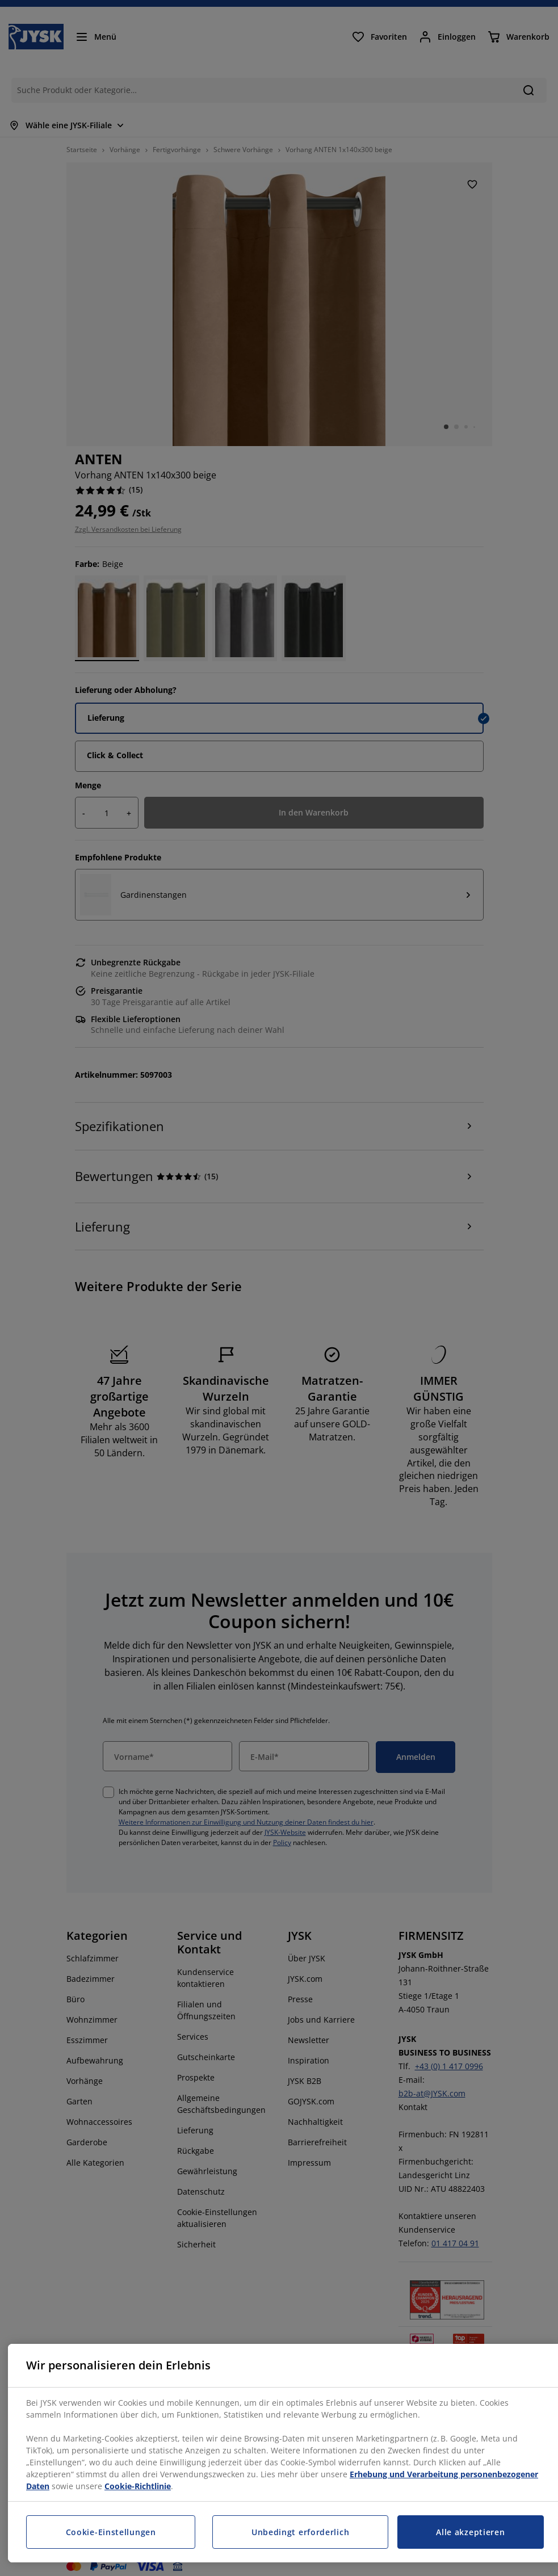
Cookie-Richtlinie (137, 2486)
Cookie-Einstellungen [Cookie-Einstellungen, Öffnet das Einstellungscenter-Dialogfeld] (111, 2532)
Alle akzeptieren (470, 2532)
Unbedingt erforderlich (300, 2532)
